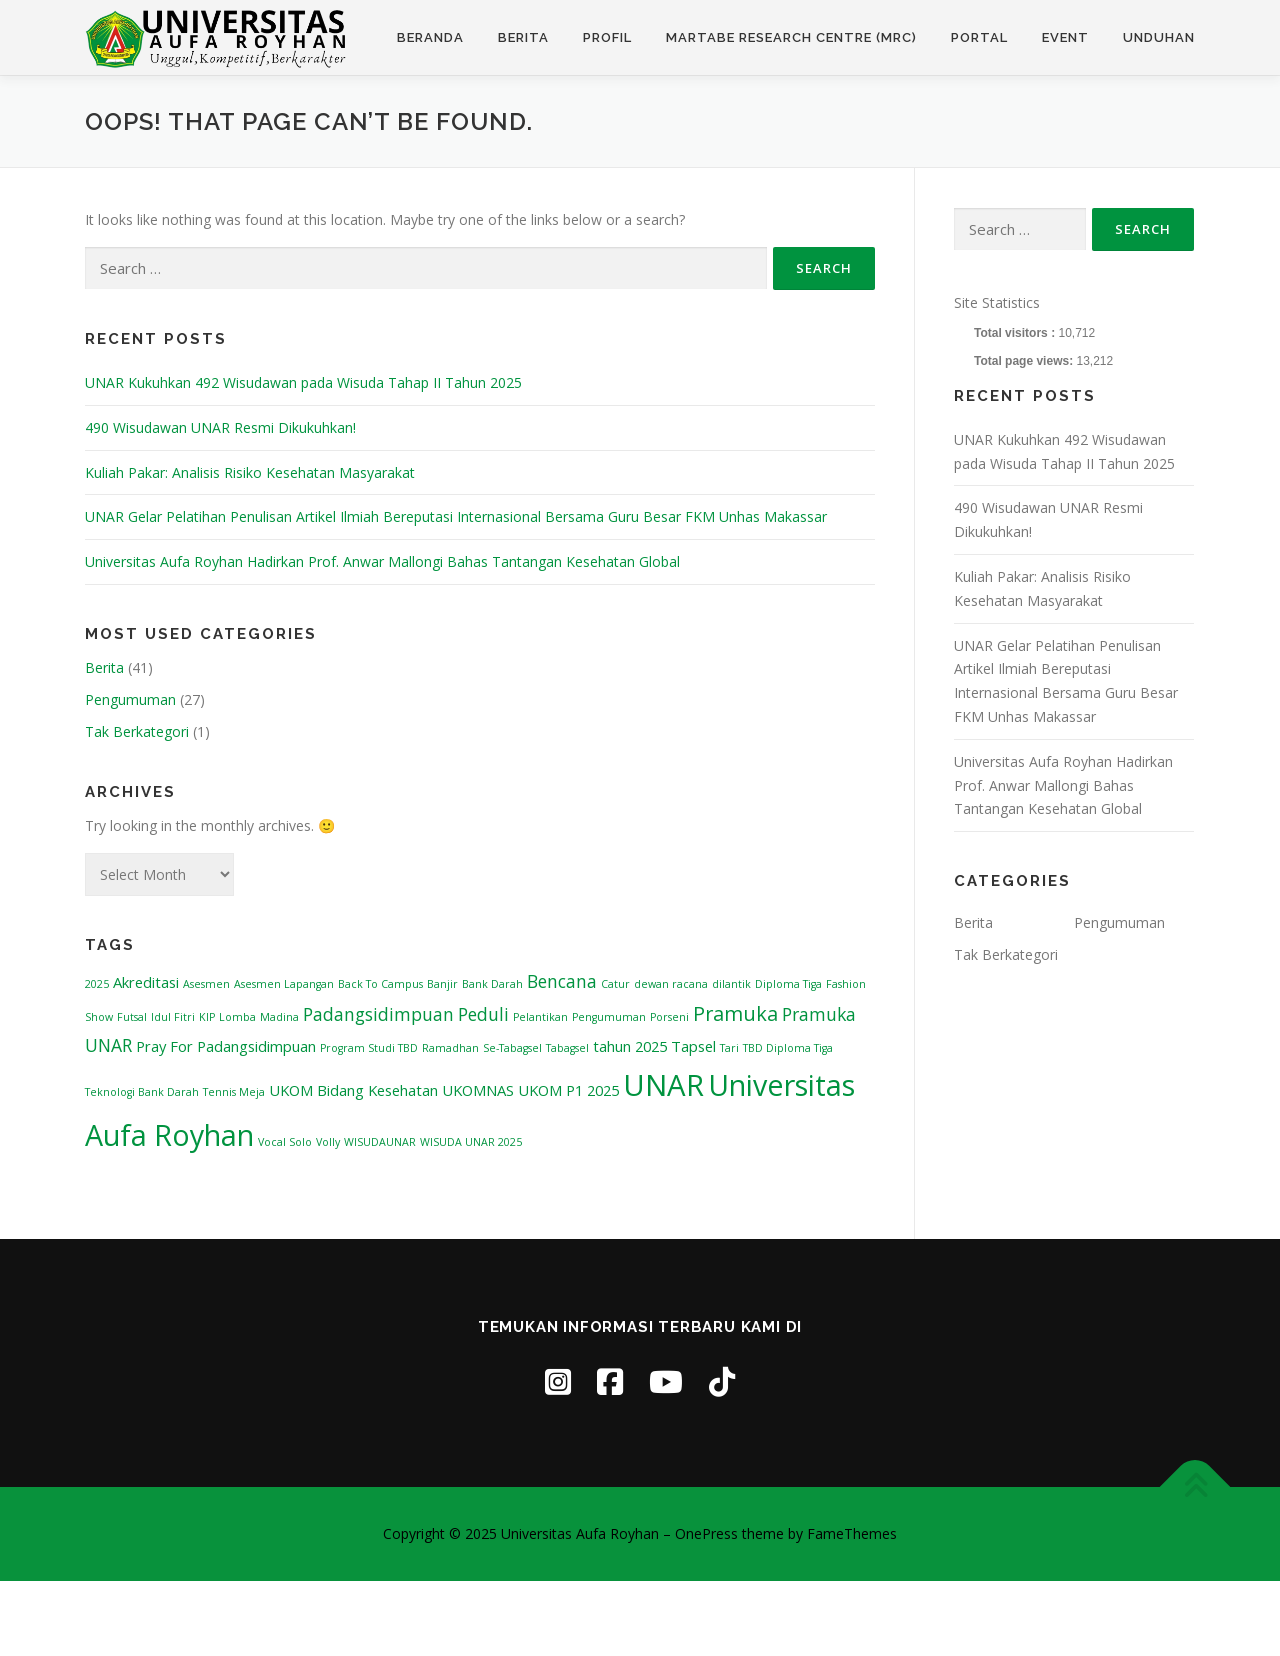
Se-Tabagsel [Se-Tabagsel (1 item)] (512, 1048)
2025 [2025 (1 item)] (97, 984)
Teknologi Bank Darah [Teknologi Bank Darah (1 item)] (142, 1092)
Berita (523, 37)
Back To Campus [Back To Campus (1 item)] (380, 984)
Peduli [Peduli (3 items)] (483, 1014)
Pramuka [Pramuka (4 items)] (735, 1013)
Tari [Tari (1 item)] (729, 1048)
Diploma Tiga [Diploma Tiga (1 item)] (788, 984)
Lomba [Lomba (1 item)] (237, 1017)
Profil (607, 37)
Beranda (430, 37)
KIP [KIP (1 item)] (207, 1017)
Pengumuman (130, 699)
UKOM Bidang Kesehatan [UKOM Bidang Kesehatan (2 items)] (353, 1090)
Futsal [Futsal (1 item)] (132, 1017)
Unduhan (1159, 37)
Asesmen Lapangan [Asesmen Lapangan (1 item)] (284, 984)
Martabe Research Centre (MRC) (791, 37)
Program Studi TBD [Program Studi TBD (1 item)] (369, 1048)
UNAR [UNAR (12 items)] (663, 1085)
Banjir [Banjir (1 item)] (442, 984)
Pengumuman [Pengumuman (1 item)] (609, 1017)
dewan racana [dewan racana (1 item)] (671, 984)
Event (1065, 37)
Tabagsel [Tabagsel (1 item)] (567, 1048)
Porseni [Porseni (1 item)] (669, 1017)
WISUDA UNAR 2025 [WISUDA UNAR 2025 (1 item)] (471, 1142)
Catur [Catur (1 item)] (615, 984)
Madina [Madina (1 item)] (279, 1017)
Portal (979, 37)
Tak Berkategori (137, 731)
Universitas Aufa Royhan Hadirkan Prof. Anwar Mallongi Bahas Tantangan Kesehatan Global (382, 561)
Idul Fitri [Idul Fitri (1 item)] (173, 1017)
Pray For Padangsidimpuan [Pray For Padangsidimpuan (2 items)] (226, 1046)
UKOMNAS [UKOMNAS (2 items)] (478, 1090)
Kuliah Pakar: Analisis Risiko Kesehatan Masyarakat (250, 472)
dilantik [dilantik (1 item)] (731, 984)
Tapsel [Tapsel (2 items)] (693, 1046)
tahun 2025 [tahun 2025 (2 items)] (630, 1046)
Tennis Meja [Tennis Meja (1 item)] (234, 1092)
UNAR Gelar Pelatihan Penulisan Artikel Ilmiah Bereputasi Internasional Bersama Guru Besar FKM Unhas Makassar (456, 516)
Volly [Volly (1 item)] (328, 1142)
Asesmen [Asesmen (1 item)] (206, 984)
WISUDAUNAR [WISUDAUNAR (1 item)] (380, 1142)
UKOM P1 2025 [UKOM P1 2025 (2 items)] (568, 1090)
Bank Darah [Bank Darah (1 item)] (492, 984)
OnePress (706, 1533)
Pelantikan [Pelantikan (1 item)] (540, 1017)
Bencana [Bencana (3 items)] (562, 981)
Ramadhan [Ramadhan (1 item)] (450, 1048)
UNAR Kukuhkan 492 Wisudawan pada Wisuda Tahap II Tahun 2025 (303, 382)
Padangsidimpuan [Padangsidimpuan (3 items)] (378, 1014)
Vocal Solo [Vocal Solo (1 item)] (285, 1142)
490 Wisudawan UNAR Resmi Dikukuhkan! (220, 427)
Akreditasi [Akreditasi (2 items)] (146, 982)
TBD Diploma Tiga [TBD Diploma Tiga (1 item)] (788, 1048)
